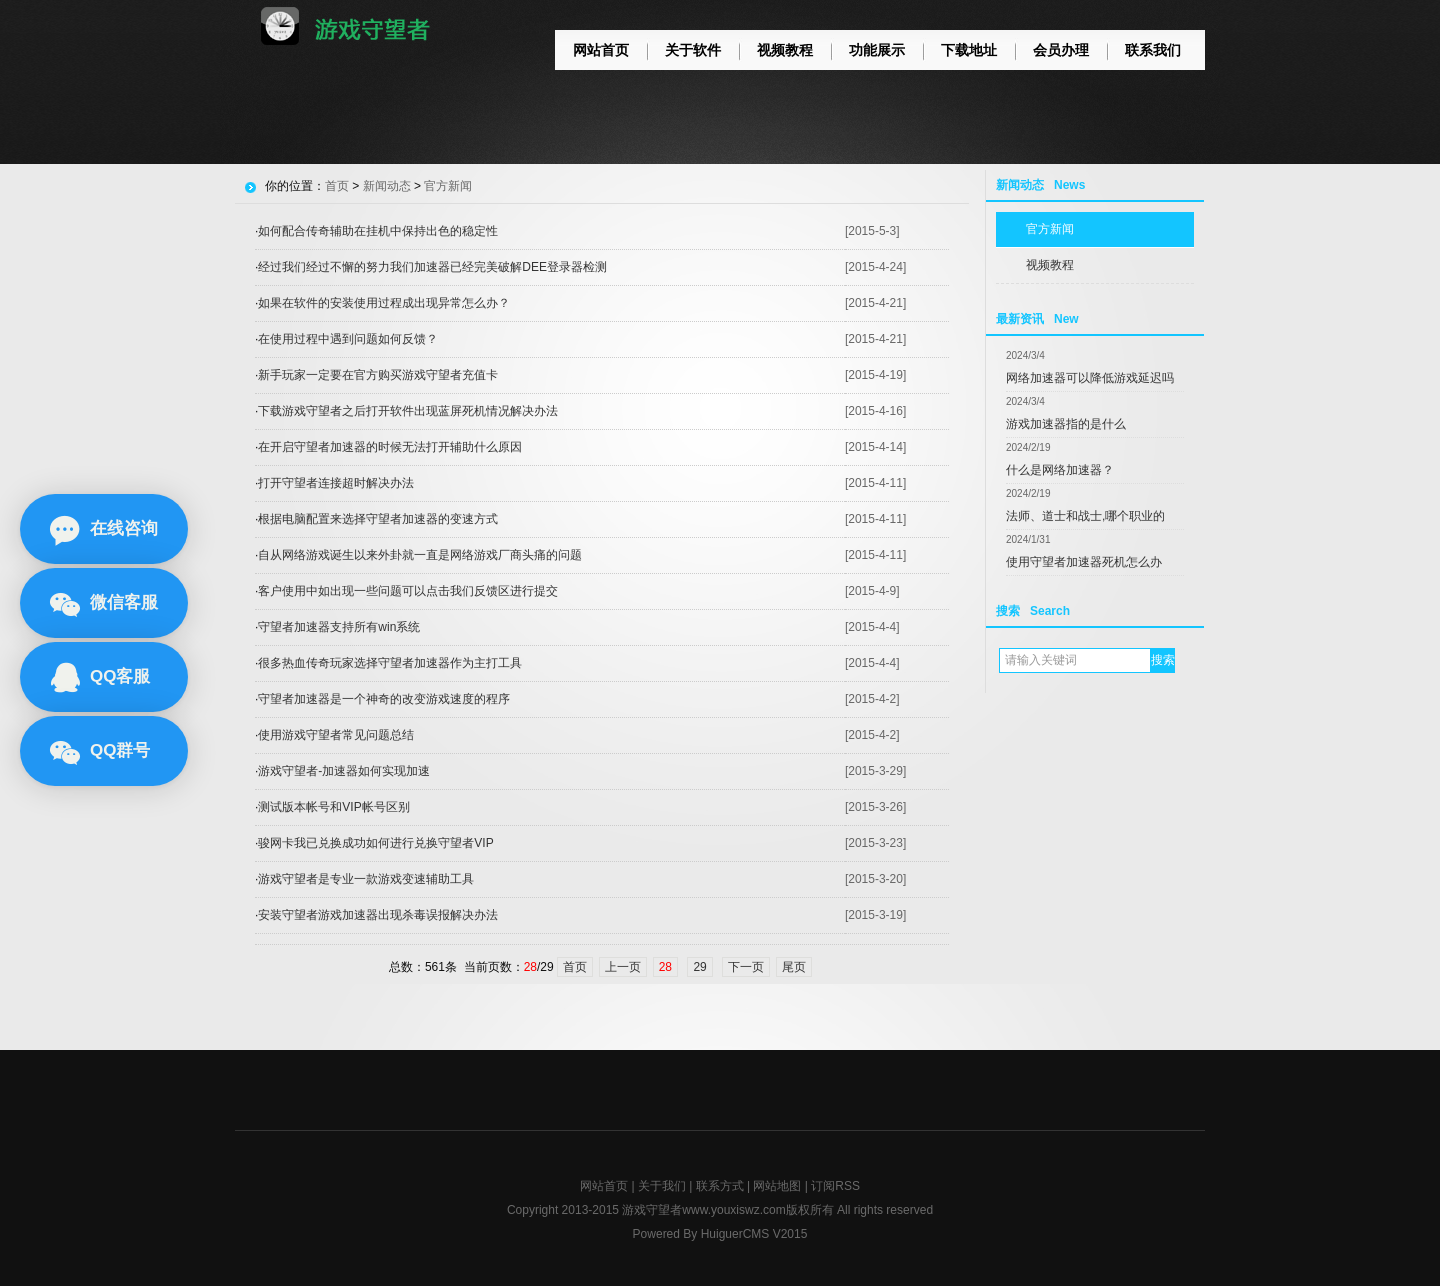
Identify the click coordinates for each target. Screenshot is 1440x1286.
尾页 (794, 967)
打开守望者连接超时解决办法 (336, 483)
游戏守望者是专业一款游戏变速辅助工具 (366, 879)
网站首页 (601, 50)
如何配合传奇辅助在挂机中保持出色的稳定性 (378, 231)
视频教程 (785, 50)
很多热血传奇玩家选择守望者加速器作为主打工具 (390, 663)
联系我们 (1153, 50)
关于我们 (662, 1186)
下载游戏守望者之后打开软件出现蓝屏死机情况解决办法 (408, 411)
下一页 (746, 967)
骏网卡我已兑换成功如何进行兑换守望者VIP (375, 843)
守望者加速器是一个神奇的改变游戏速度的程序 (384, 699)
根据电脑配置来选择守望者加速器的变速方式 (378, 519)
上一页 (623, 967)
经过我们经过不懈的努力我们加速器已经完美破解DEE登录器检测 (432, 267)
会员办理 (1061, 50)
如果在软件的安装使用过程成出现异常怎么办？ (384, 303)
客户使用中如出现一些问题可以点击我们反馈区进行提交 (408, 591)
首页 (337, 186)
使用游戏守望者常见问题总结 (336, 735)
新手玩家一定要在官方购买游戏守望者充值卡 (378, 375)
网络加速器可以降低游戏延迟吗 (1090, 378)
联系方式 (720, 1186)
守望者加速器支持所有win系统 (339, 627)
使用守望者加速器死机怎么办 (1084, 562)
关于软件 (693, 50)
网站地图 (777, 1186)
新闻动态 (387, 186)
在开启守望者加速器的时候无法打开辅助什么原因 (390, 447)
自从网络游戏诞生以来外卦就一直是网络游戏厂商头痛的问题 (420, 555)
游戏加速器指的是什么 (1066, 424)
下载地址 (969, 50)
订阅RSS (835, 1186)
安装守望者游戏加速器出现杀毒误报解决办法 (378, 915)
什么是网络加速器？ (1060, 470)
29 (699, 967)
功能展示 (877, 50)
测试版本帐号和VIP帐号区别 (333, 807)
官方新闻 (1050, 229)
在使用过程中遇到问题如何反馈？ (348, 339)
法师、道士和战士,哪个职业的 (1085, 516)
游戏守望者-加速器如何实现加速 (344, 771)
